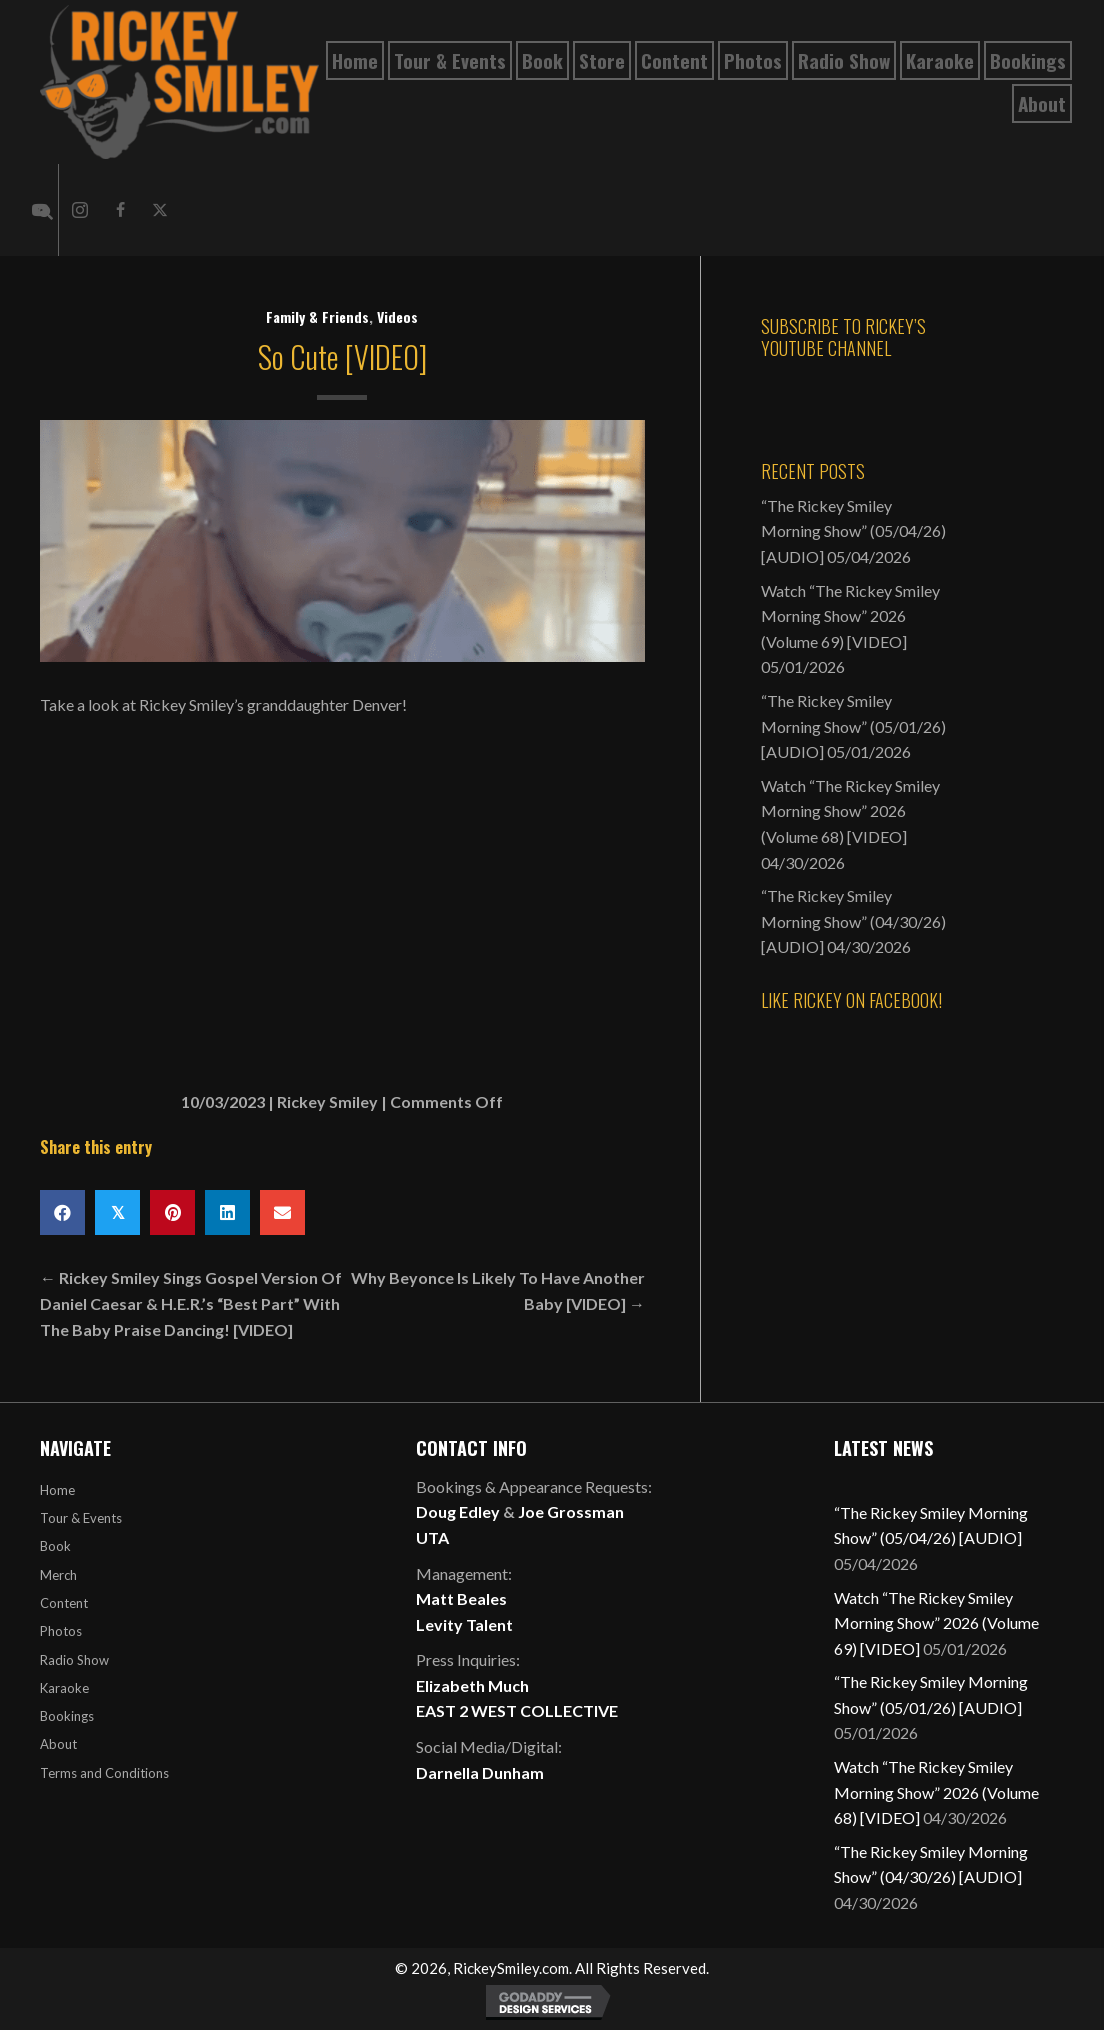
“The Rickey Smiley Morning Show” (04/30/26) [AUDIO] (853, 921)
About (58, 1744)
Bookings (67, 1716)
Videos (397, 316)
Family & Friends (317, 316)
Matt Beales (461, 1598)
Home (57, 1490)
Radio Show (74, 1660)
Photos (61, 1631)
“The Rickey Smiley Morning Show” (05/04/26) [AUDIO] (853, 531)
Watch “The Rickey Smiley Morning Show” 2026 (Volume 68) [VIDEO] (850, 811)
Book (55, 1546)
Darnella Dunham (480, 1772)
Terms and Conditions (104, 1773)
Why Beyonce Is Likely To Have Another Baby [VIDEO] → (498, 1290)
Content (64, 1603)
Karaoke (64, 1688)
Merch (58, 1575)
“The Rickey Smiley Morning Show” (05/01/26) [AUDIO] (853, 726)
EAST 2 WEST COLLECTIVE (517, 1710)
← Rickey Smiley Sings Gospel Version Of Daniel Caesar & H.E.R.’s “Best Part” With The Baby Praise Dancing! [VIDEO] (191, 1303)
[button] (80, 210)
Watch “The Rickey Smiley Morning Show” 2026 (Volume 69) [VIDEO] (850, 616)
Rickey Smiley (327, 1101)
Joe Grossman (571, 1511)
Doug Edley (458, 1511)
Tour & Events (81, 1518)
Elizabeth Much (472, 1685)
